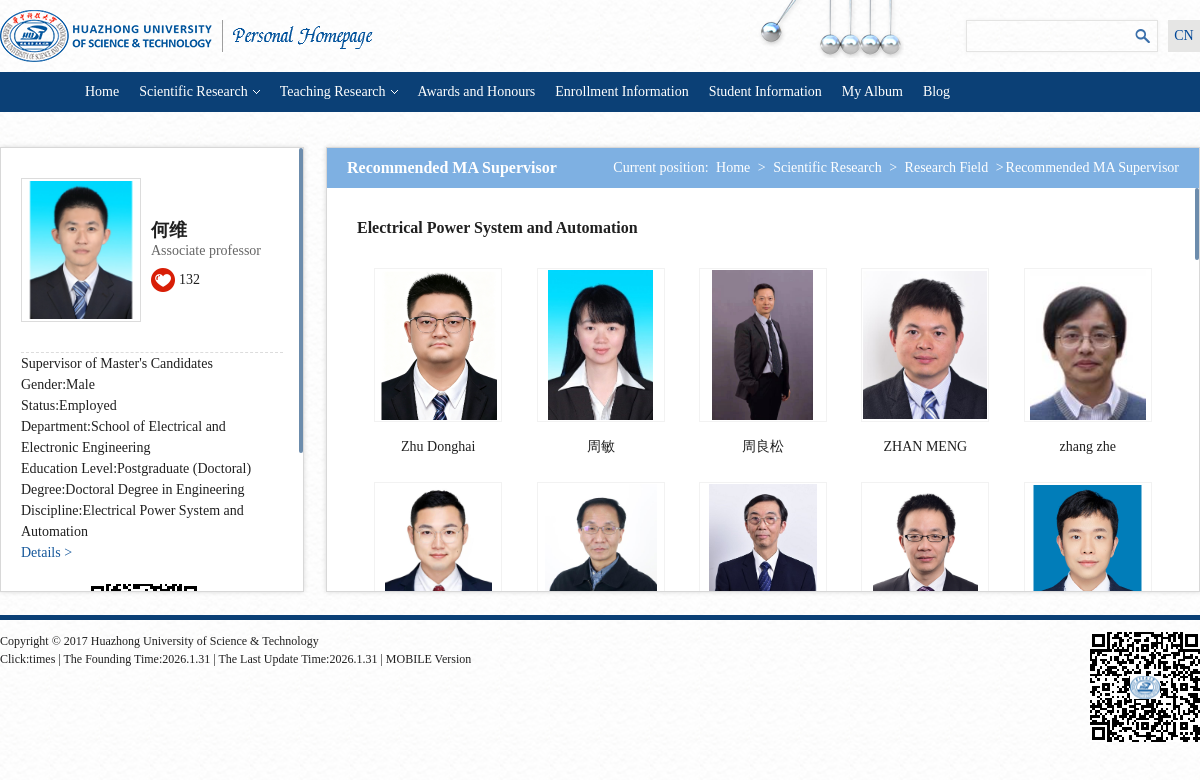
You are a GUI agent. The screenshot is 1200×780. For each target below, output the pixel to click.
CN (1183, 35)
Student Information (765, 91)
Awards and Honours (477, 91)
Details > (46, 552)
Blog (936, 91)
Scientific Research (199, 91)
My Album (872, 91)
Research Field (947, 167)
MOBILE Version (428, 659)
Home (102, 91)
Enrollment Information (621, 91)
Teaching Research (339, 91)
